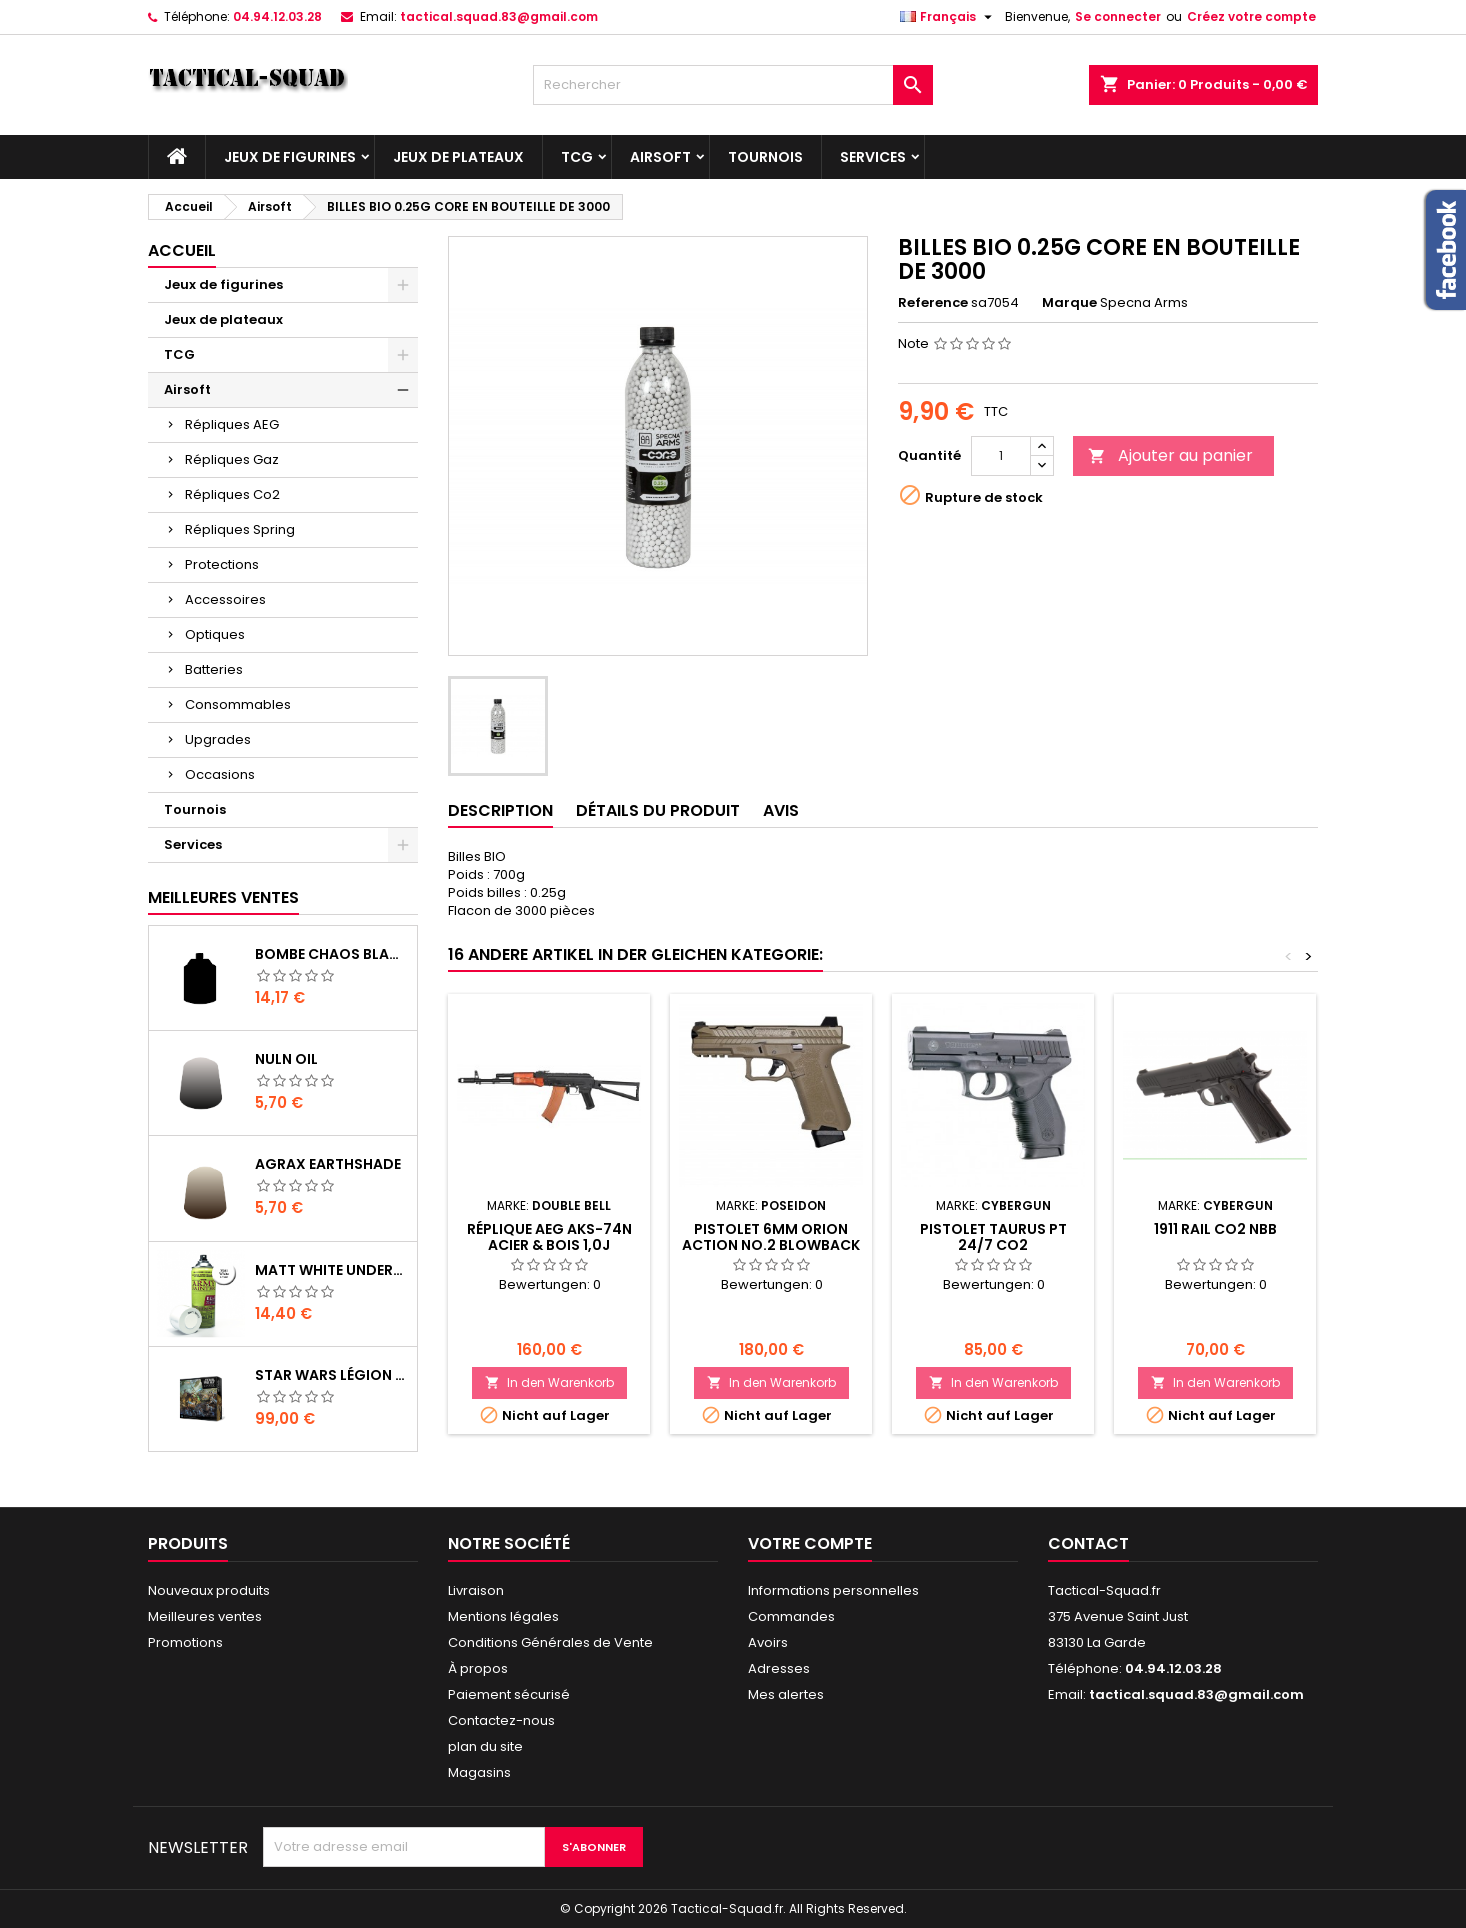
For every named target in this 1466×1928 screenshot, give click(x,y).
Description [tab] (500, 810)
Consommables (238, 704)
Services (873, 157)
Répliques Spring (240, 529)
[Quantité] (1001, 456)
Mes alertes (786, 1694)
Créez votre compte (1251, 16)
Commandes (791, 1616)
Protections (222, 564)
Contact (1088, 1543)
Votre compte (810, 1543)
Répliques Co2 (232, 494)
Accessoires (225, 599)
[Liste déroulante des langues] (948, 17)
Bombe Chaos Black (332, 954)
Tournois (765, 157)
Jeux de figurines (290, 157)
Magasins (479, 1772)
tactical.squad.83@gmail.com (499, 16)
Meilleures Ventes (223, 897)
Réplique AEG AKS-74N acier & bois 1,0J (549, 1237)
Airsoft (660, 157)
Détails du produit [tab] (658, 810)
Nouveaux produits (209, 1590)
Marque (1069, 303)
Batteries (214, 669)
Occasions (220, 774)
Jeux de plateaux (458, 157)
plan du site (485, 1746)
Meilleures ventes (205, 1616)
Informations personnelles (833, 1590)
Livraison (476, 1590)
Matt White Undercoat (332, 1270)
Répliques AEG (232, 424)
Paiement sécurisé (509, 1694)
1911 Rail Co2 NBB (1215, 1229)
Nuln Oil (286, 1059)
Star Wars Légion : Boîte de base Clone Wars (332, 1375)
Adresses (779, 1668)
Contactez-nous (501, 1720)
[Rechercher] (733, 85)
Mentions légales (503, 1616)
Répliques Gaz (232, 459)
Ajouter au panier (1170, 455)
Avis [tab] (781, 810)
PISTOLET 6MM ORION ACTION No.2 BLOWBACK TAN (771, 1245)
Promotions (185, 1642)
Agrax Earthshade (328, 1164)
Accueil (182, 250)
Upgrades (218, 739)
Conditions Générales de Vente (550, 1642)
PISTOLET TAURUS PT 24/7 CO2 (993, 1237)
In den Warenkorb (549, 1382)
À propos (478, 1668)
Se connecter (1118, 16)
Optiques (215, 634)
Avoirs (768, 1642)
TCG (577, 157)
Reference (933, 303)
